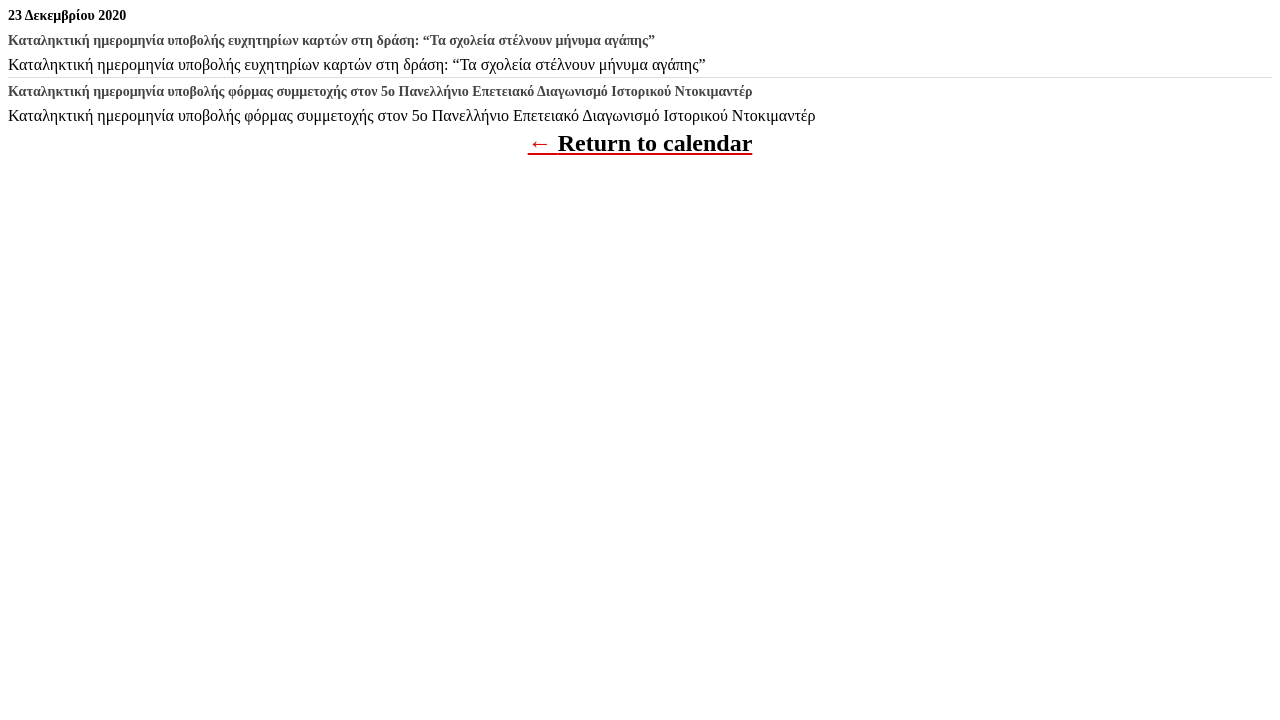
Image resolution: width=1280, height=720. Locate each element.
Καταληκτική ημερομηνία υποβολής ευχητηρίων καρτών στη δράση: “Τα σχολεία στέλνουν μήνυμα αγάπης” (357, 64)
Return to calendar (655, 143)
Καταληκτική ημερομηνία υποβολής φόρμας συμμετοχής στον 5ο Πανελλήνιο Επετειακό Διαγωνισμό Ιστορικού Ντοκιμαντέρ (412, 115)
